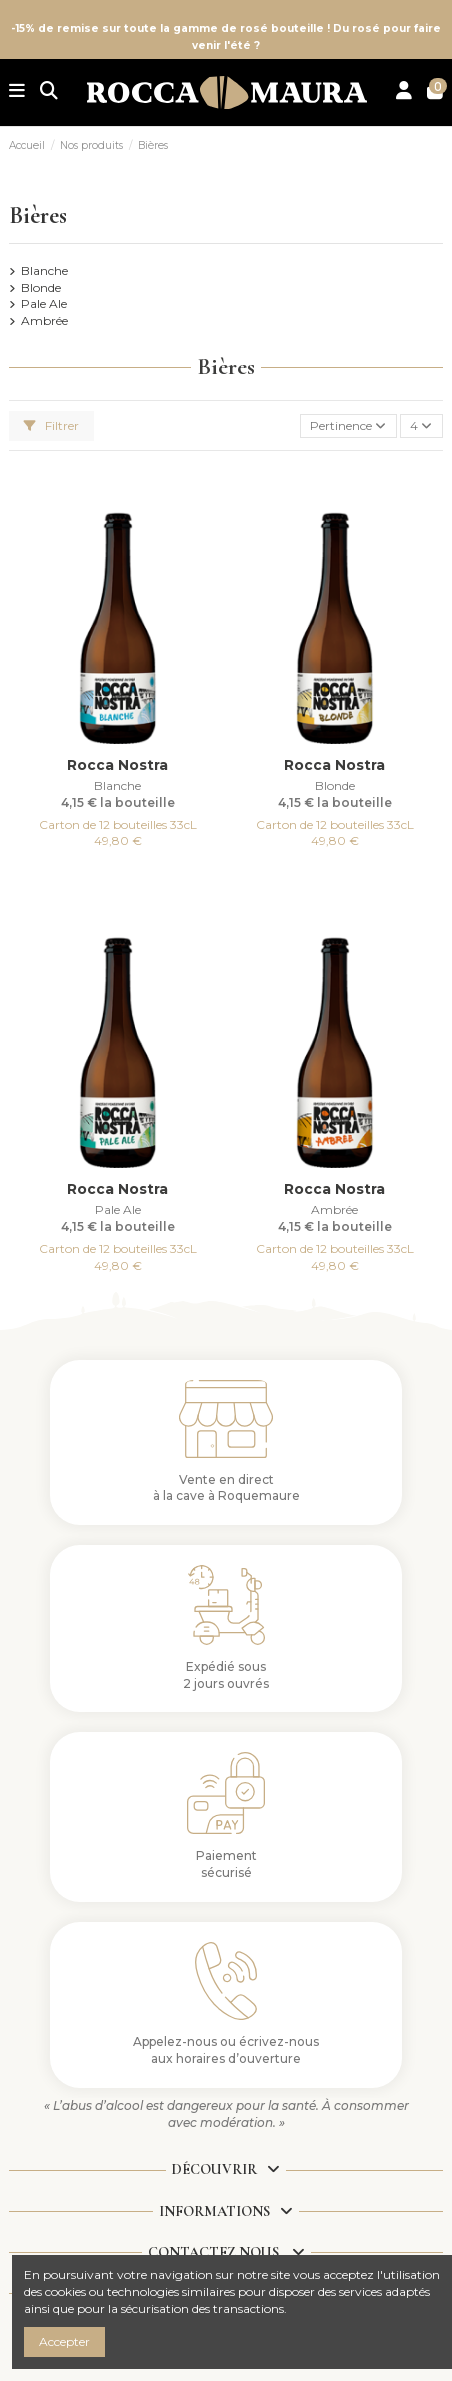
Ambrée (44, 320)
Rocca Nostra (117, 765)
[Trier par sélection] (348, 426)
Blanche (44, 270)
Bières (38, 215)
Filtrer (51, 425)
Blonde (41, 287)
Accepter (64, 2341)
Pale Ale (44, 303)
